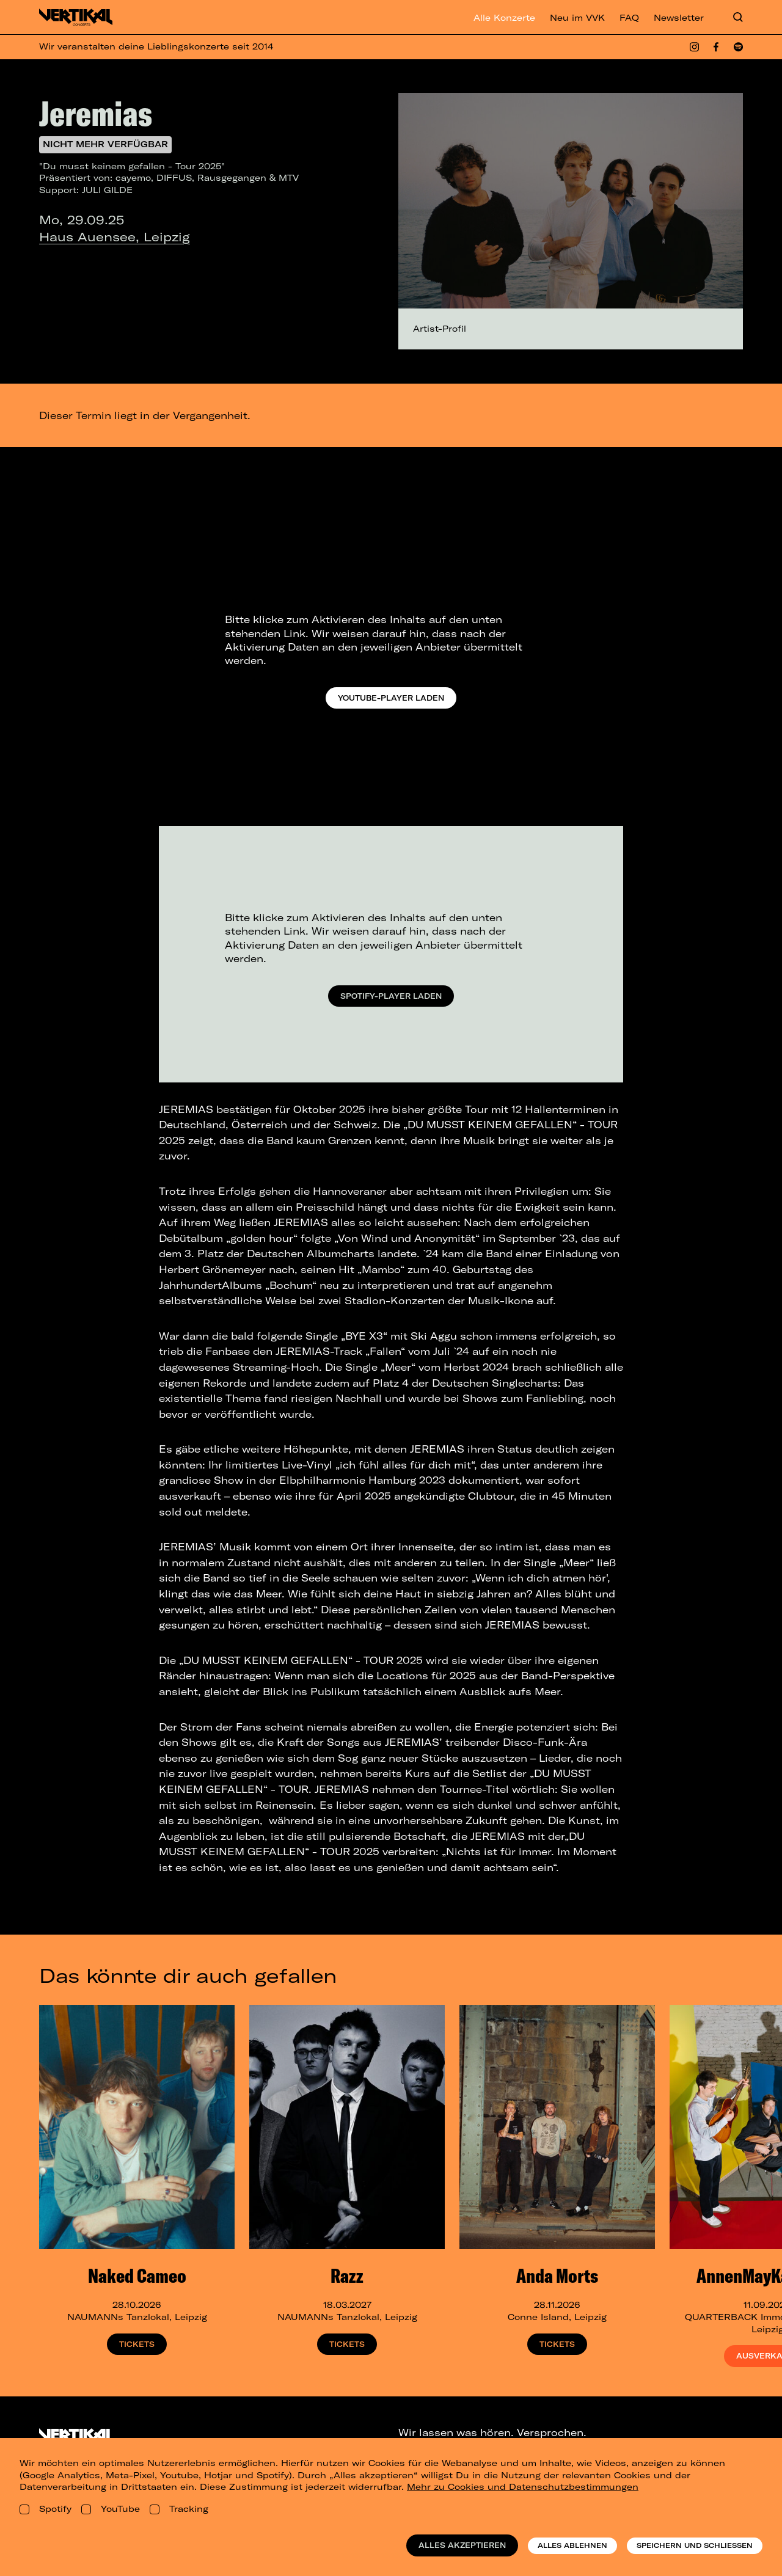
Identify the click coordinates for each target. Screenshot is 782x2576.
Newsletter (679, 17)
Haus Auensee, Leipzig (114, 236)
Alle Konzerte (504, 17)
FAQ (629, 17)
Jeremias (95, 113)
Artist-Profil (439, 328)
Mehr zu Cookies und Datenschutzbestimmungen (522, 2486)
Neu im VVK (577, 17)
